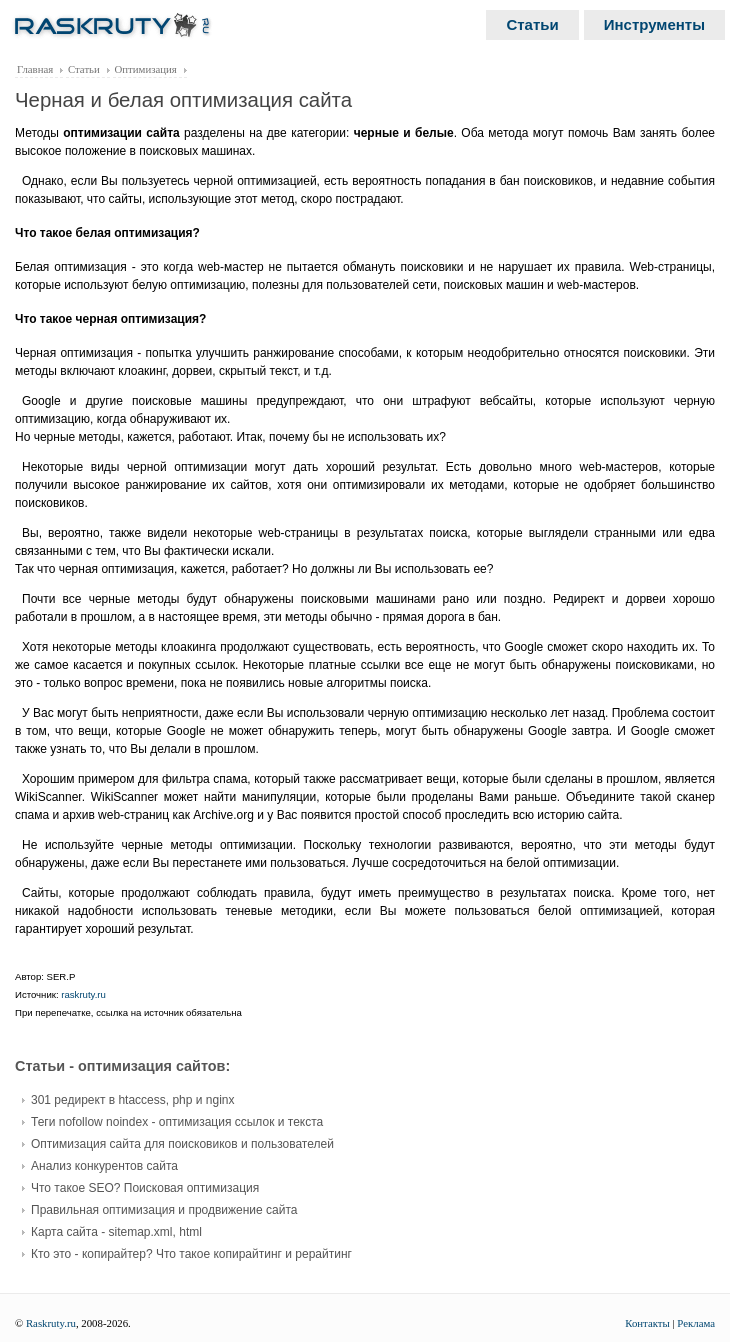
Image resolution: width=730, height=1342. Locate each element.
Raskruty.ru (51, 1323)
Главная (35, 69)
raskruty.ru (83, 994)
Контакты (647, 1323)
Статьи (532, 24)
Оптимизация (146, 69)
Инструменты (654, 24)
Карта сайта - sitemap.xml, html (116, 1232)
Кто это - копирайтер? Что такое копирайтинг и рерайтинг (191, 1254)
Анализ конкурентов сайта (104, 1166)
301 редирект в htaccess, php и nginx (133, 1100)
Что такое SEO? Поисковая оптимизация (145, 1188)
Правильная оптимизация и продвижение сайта (164, 1210)
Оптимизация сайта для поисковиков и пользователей (182, 1144)
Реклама (696, 1323)
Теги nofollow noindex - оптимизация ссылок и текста (177, 1122)
